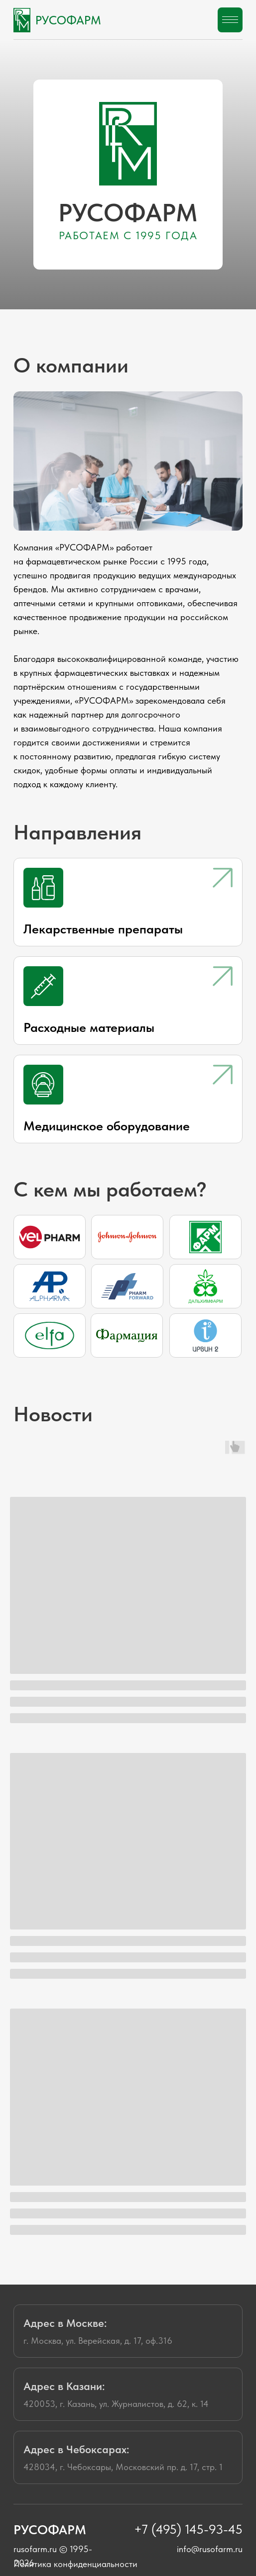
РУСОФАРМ (68, 20)
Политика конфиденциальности (75, 2564)
